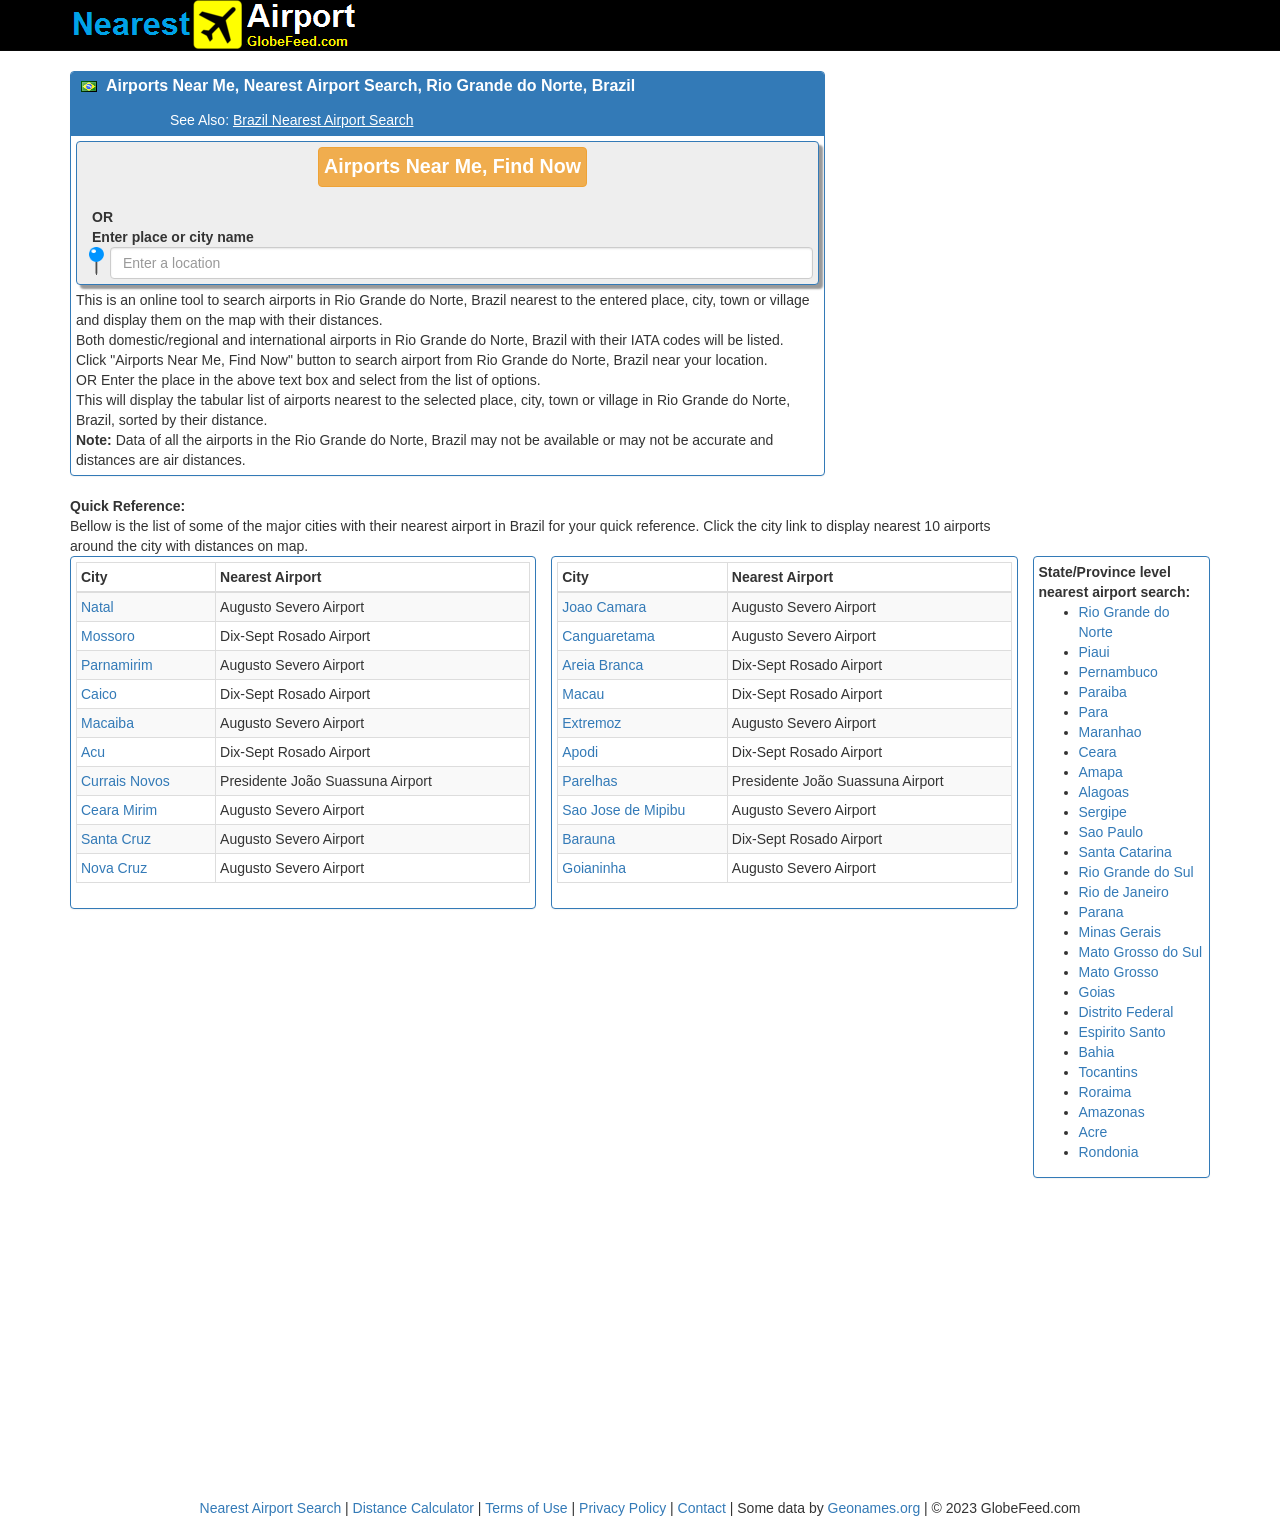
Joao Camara (604, 607)
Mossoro (108, 636)
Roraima (1105, 1092)
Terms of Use (528, 1508)
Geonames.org (874, 1508)
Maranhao (1110, 732)
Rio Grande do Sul (1136, 872)
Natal (97, 607)
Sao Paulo (1111, 832)
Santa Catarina (1125, 852)
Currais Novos (125, 781)
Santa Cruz (116, 839)
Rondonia (1109, 1152)
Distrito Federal (1126, 1012)
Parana (1101, 912)
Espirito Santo (1122, 1032)
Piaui (1094, 652)
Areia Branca (602, 665)
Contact (702, 1508)
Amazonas (1112, 1112)
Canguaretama (608, 636)
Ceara (1098, 752)
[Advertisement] (1025, 211)
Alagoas (1104, 792)
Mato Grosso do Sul (1141, 952)
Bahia (1097, 1052)
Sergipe (1103, 812)
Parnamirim (117, 665)
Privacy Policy (624, 1508)
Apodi (580, 752)
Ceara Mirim (119, 810)
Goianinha (594, 868)
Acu (93, 752)
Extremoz (591, 723)
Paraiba (1103, 692)
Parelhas (589, 781)
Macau (583, 694)
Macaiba (107, 723)
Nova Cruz (114, 868)
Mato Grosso (1119, 972)
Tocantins (1108, 1072)
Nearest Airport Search (271, 1508)
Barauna (588, 839)
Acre (1093, 1132)
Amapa (1101, 772)
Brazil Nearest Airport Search (323, 120)
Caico (99, 694)
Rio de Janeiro (1124, 892)
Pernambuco (1118, 672)
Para (1094, 712)
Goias (1097, 992)
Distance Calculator (413, 1508)
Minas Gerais (1120, 932)
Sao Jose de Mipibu (623, 810)
